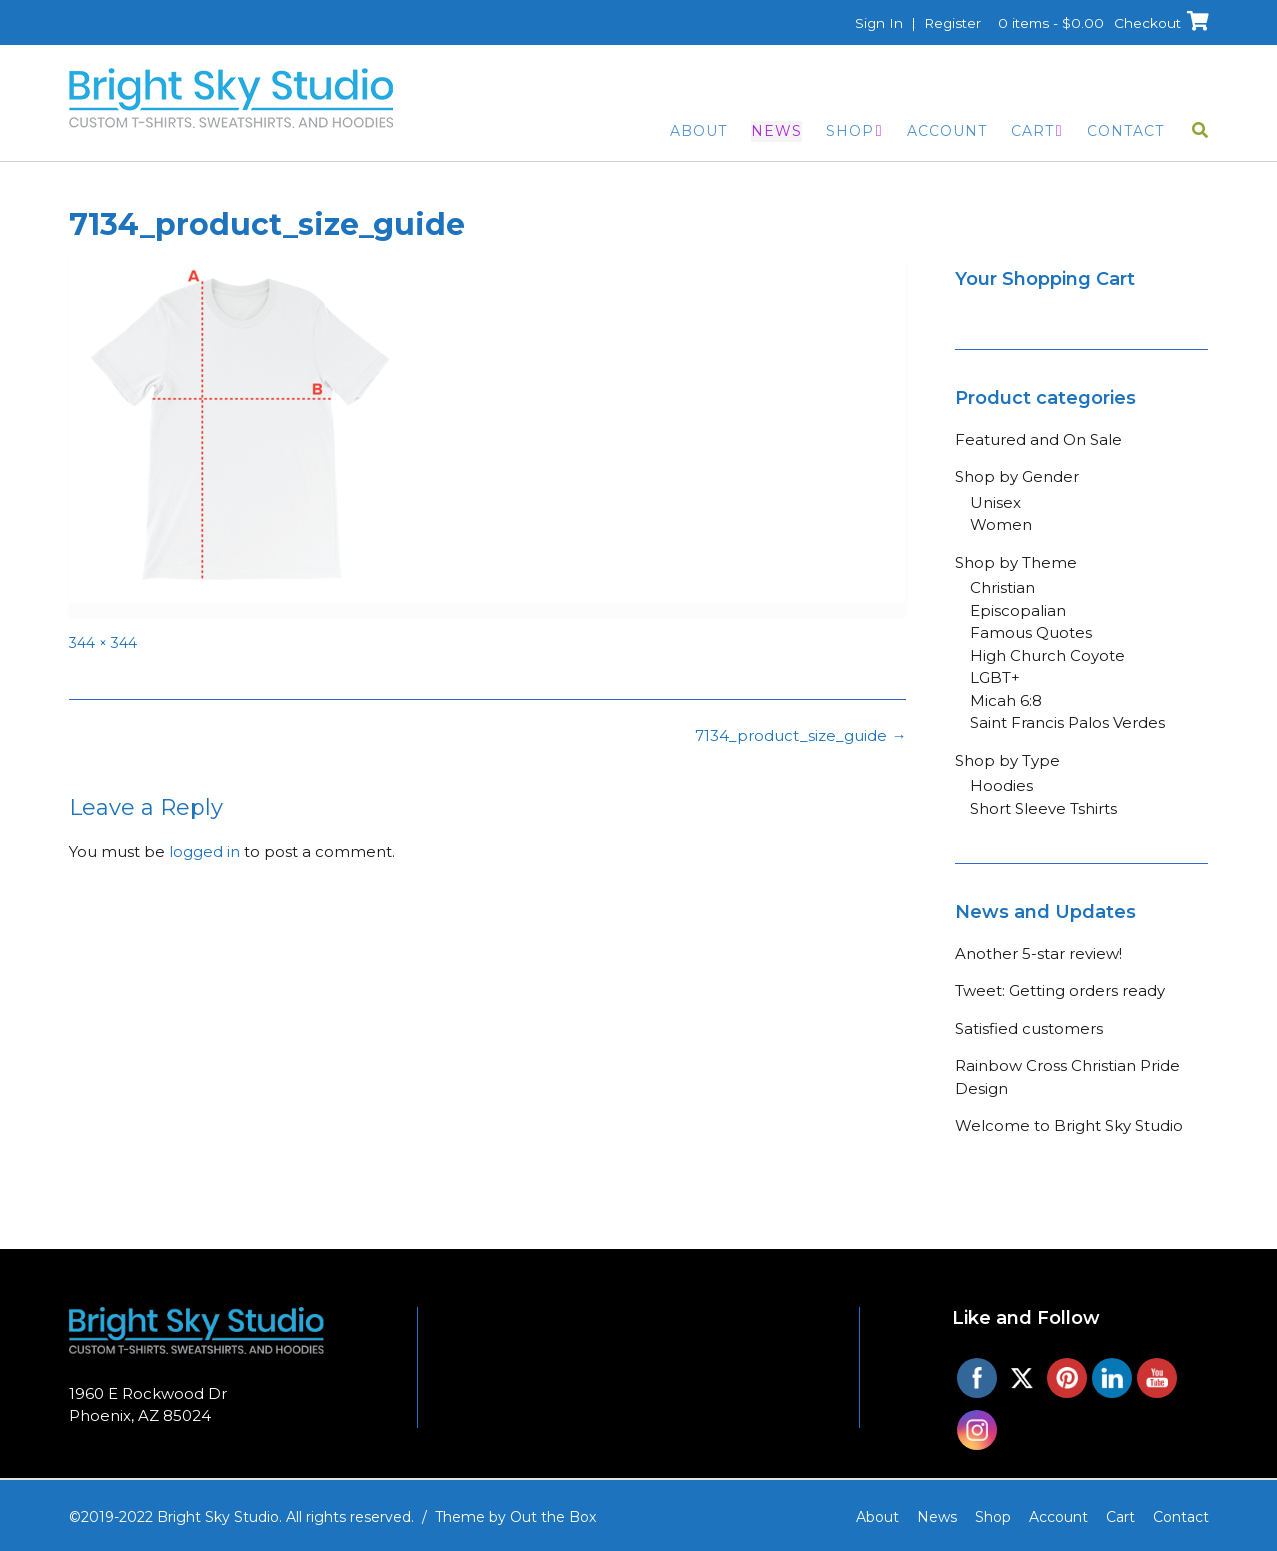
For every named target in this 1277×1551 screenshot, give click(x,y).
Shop (850, 131)
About (698, 131)
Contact (1125, 131)
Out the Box (553, 1517)
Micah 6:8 (1006, 700)
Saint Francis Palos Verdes (1067, 722)
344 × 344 (103, 643)
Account (947, 131)
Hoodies (1001, 785)
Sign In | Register (911, 23)
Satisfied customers (1029, 1028)
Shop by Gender (1017, 476)
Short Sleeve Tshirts (1043, 808)
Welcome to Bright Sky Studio (1069, 1125)
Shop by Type (1007, 760)
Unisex (995, 502)
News (776, 131)
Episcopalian (1018, 610)
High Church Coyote (1047, 655)
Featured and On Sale (1038, 439)
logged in (204, 851)
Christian (1002, 587)
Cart (1032, 131)
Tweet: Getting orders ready (1060, 990)
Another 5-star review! (1038, 953)
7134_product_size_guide (800, 735)
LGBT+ (995, 677)
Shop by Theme (1016, 562)
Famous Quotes (1031, 632)
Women (1001, 524)
